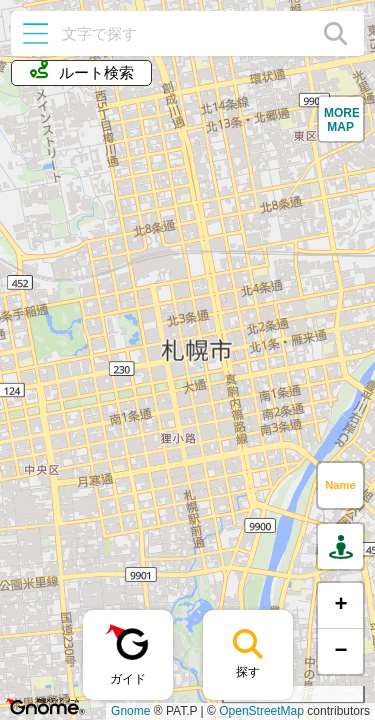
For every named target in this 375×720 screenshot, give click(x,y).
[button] (341, 119)
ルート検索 (82, 71)
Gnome (130, 711)
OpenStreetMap (261, 711)
